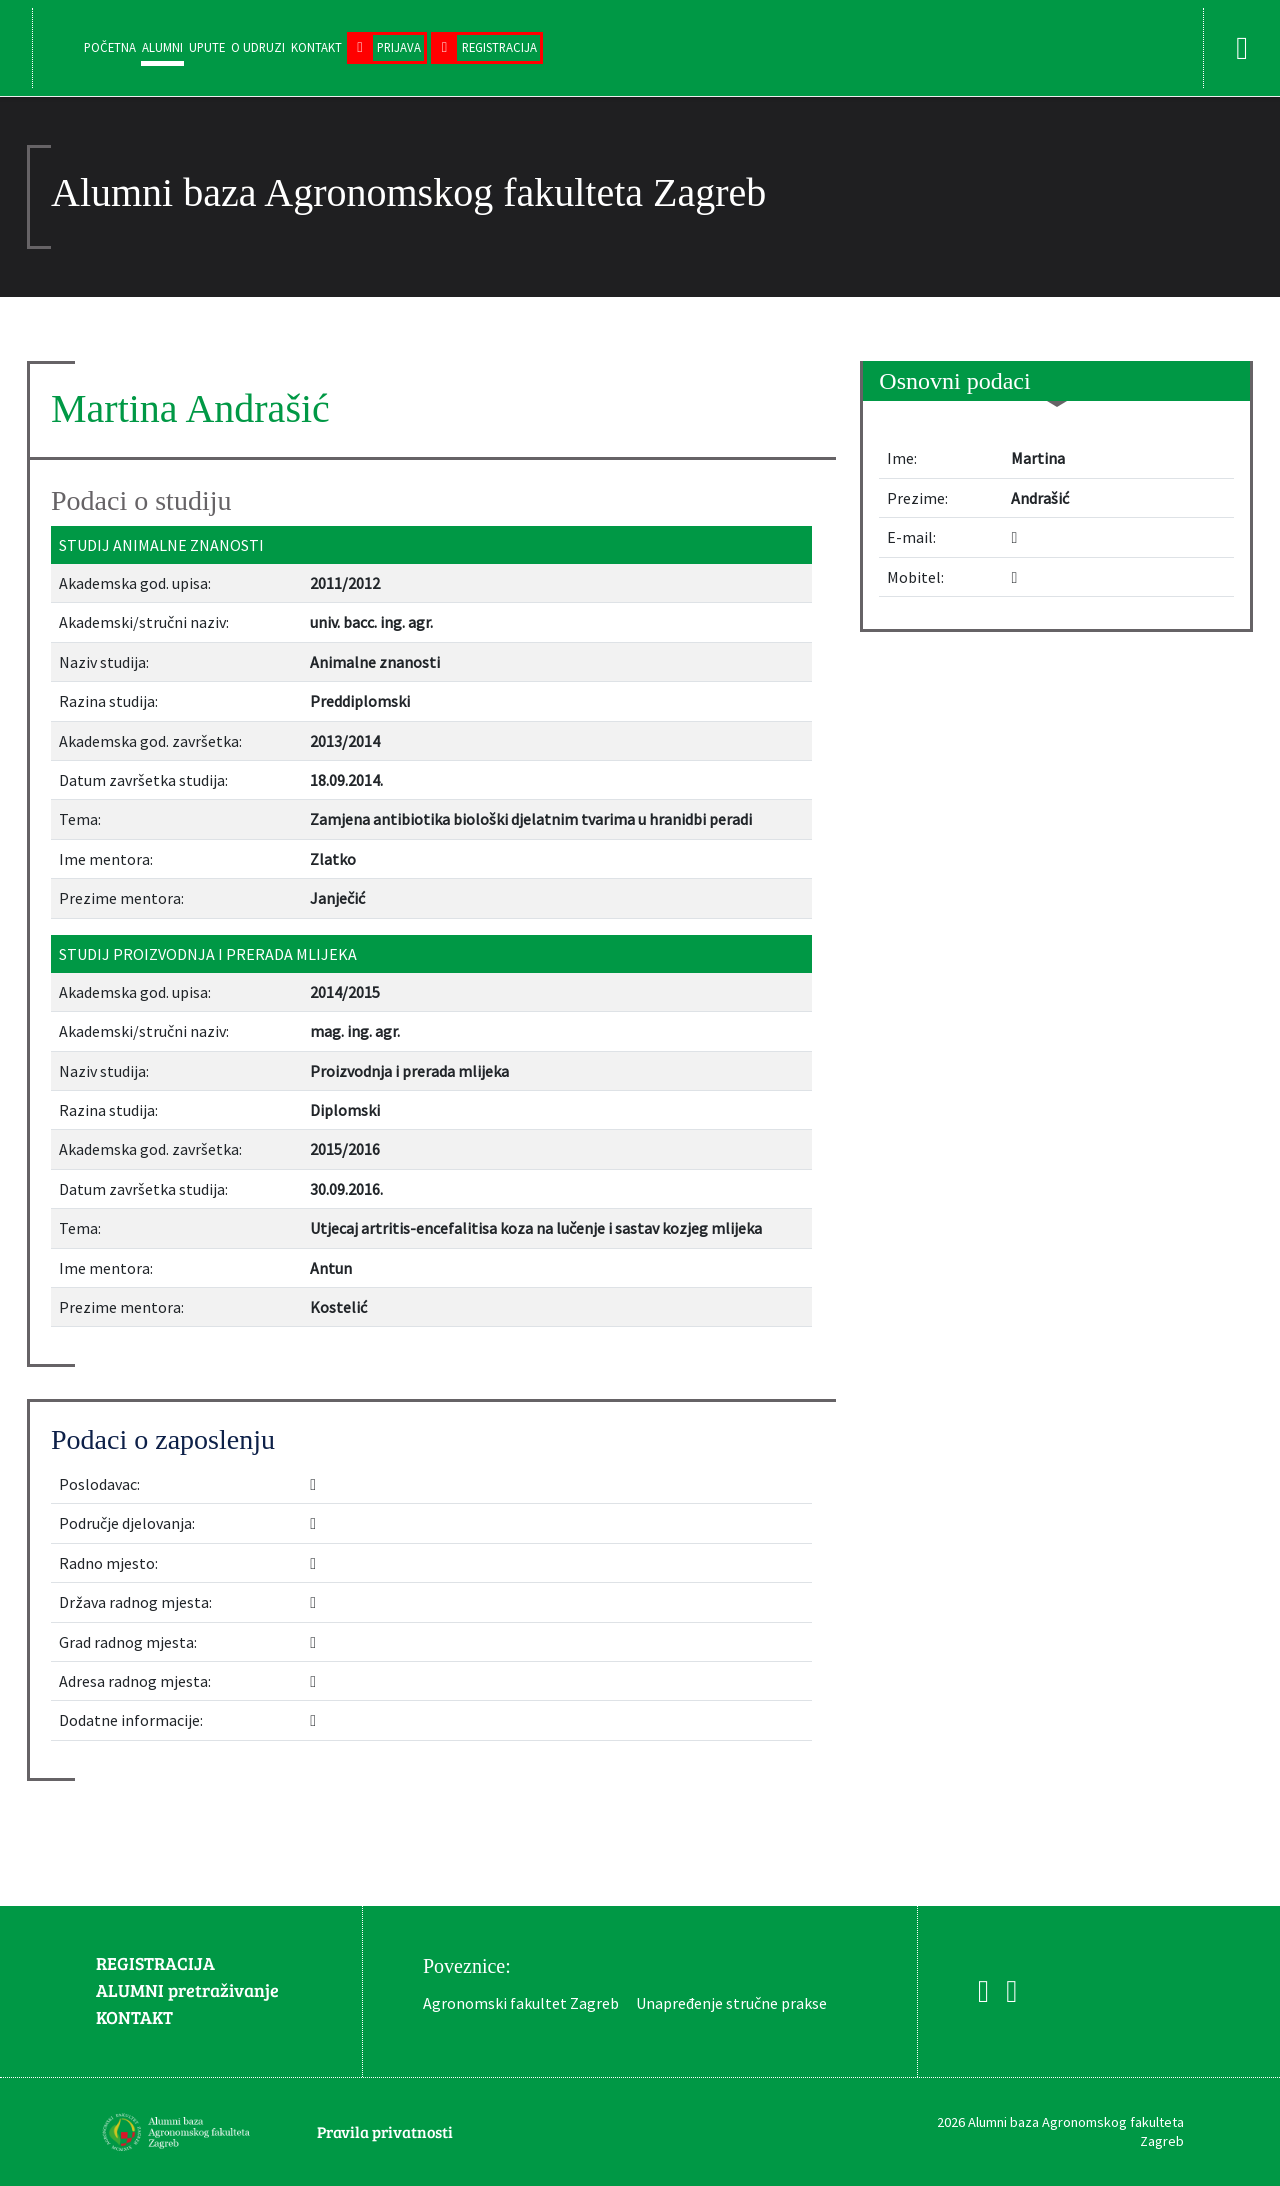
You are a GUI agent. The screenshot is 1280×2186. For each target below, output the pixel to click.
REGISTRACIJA (155, 1963)
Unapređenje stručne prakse (731, 2003)
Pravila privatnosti (385, 2131)
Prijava (399, 47)
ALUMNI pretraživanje (187, 1990)
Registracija (499, 47)
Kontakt (316, 47)
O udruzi (258, 47)
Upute (207, 47)
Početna (110, 47)
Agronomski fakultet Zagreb (521, 2003)
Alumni (162, 47)
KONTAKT (134, 2017)
